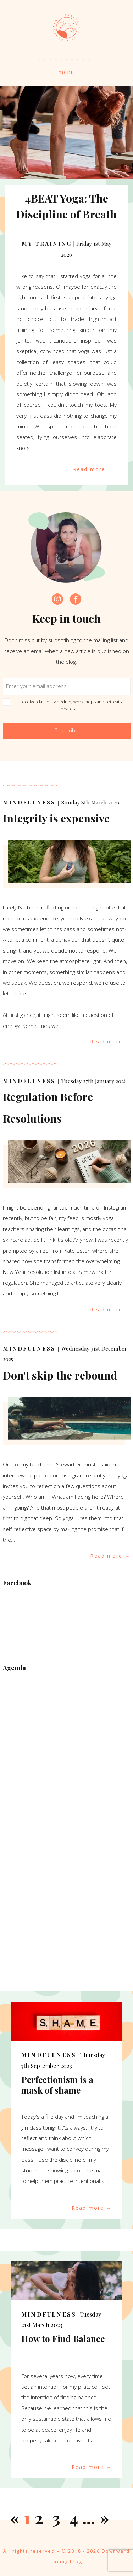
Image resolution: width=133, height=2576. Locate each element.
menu (67, 72)
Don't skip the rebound (60, 1375)
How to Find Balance (63, 2338)
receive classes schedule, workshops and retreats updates (67, 705)
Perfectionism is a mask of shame (57, 2085)
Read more (89, 469)
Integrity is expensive (56, 818)
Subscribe (66, 730)
